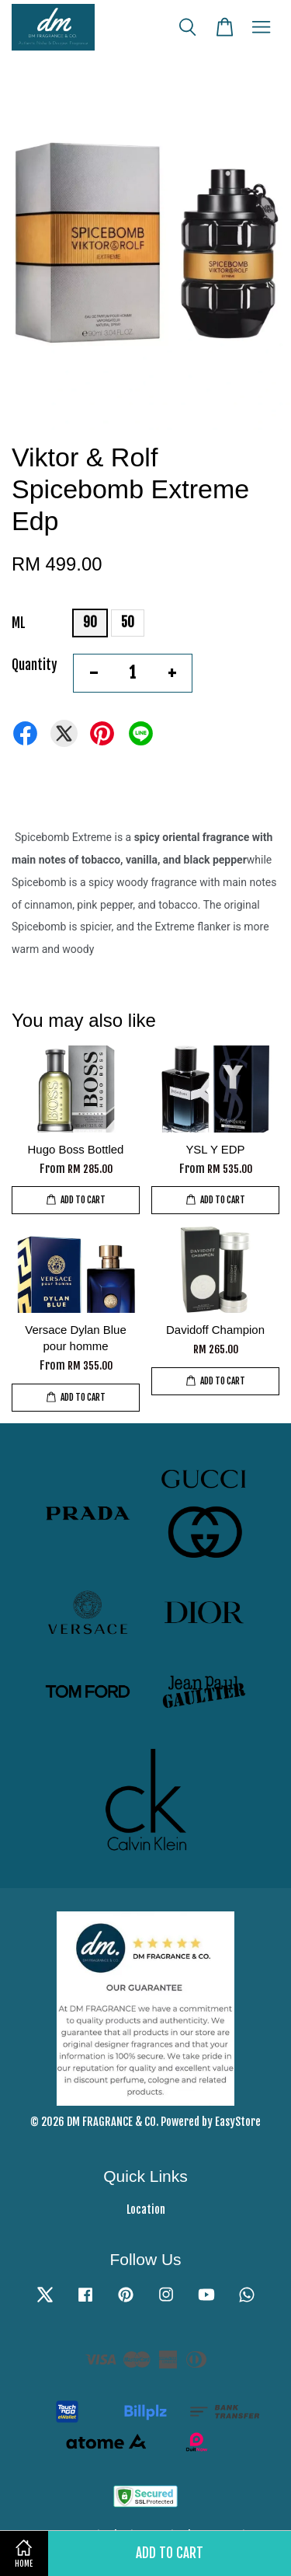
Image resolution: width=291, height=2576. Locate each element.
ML (19, 623)
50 (127, 622)
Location (145, 2209)
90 (90, 622)
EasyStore (238, 2121)
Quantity (34, 665)
